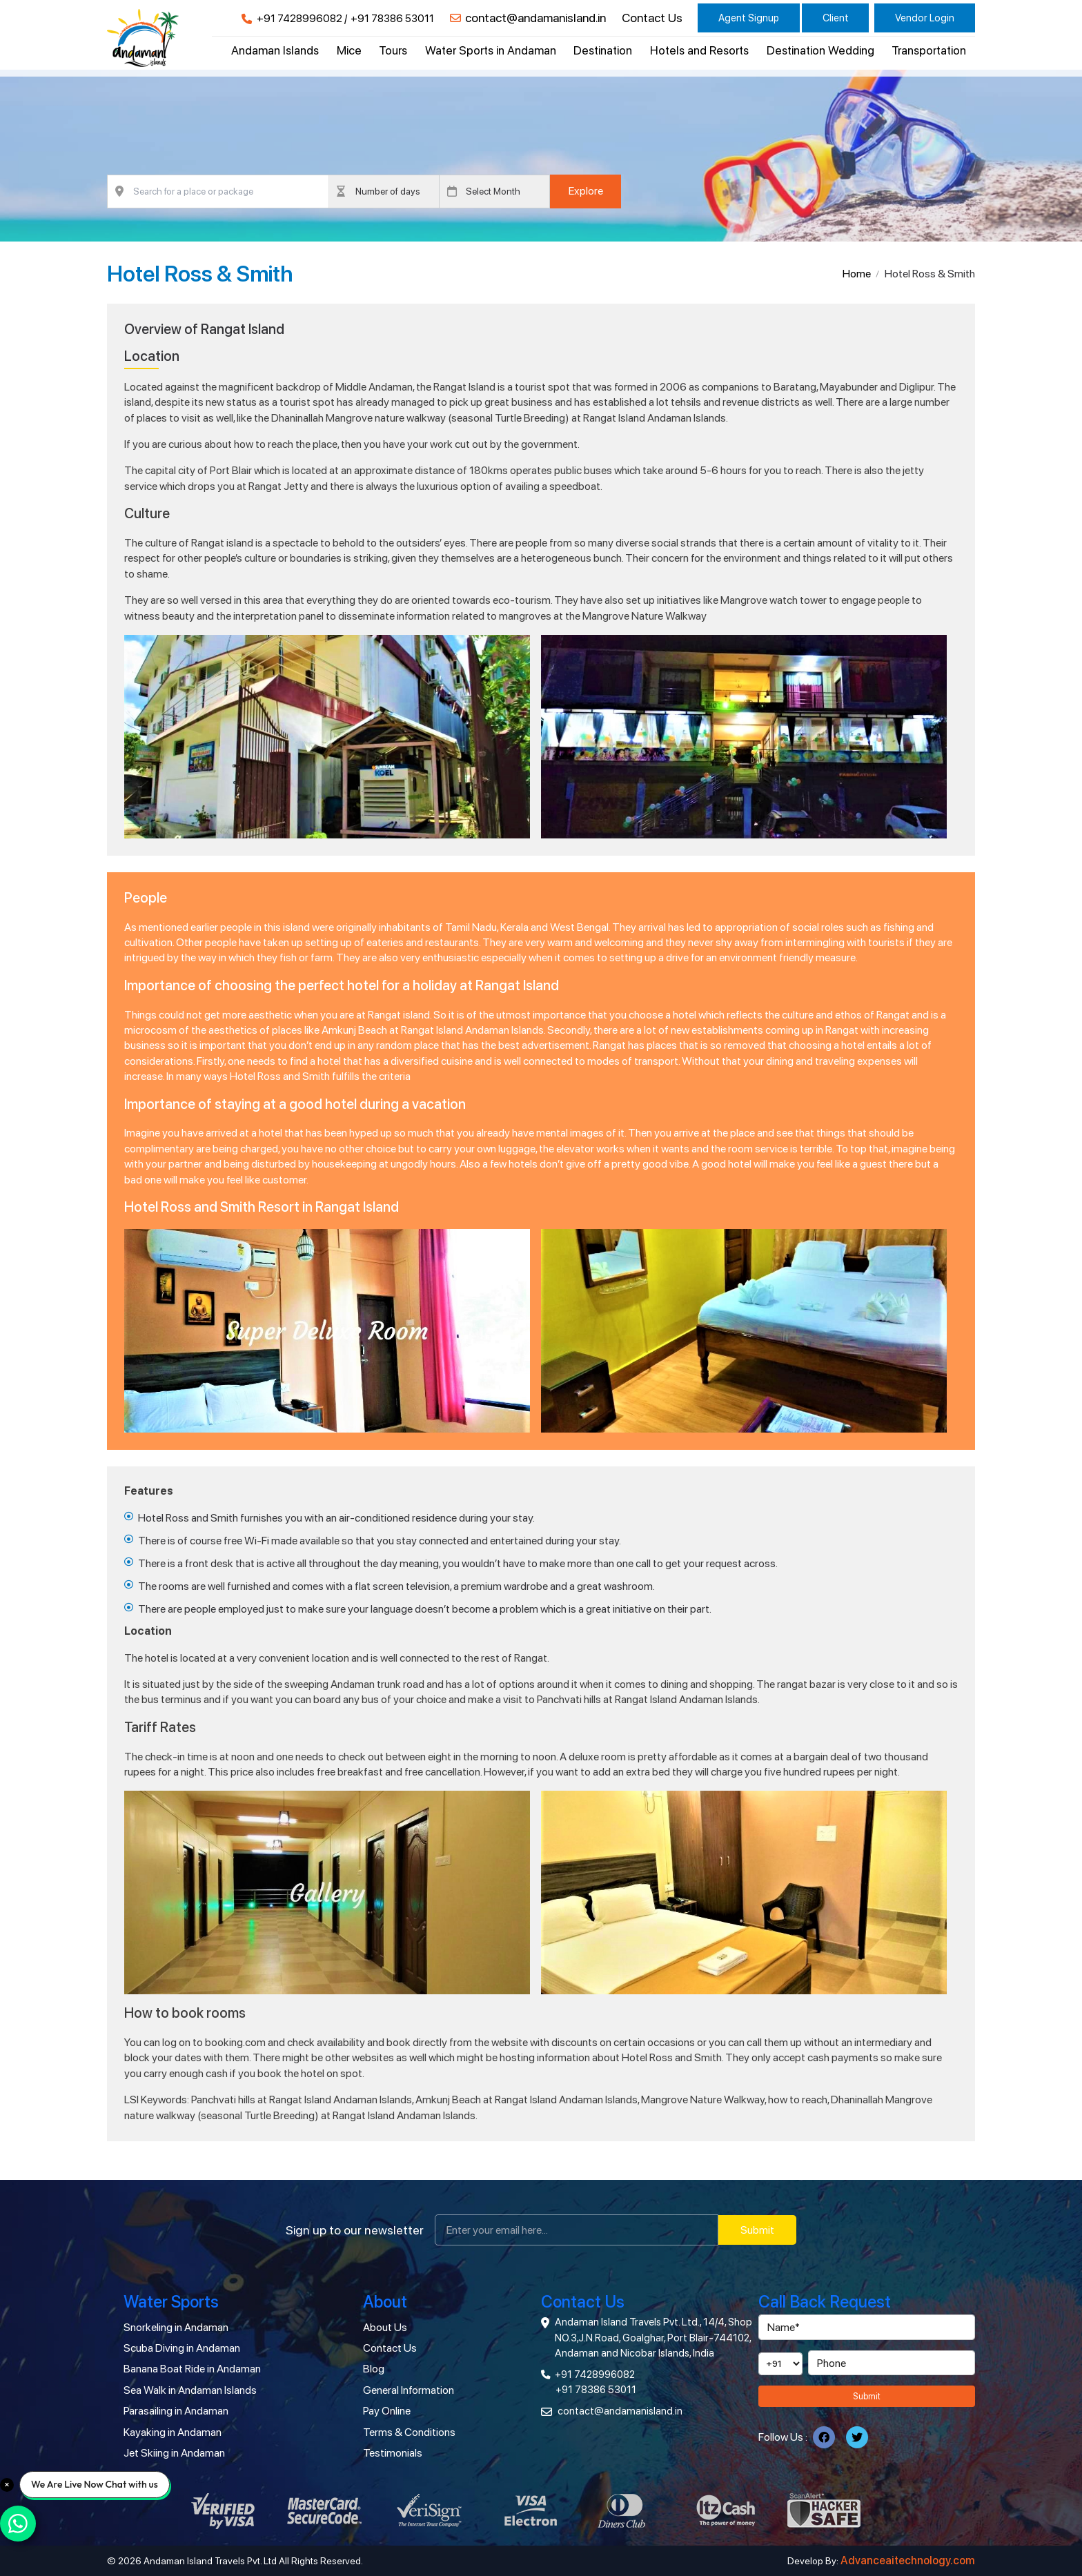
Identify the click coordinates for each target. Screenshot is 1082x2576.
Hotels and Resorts (699, 50)
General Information (408, 2390)
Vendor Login (924, 18)
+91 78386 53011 (392, 19)
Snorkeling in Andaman (176, 2327)
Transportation (929, 50)
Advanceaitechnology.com (907, 2560)
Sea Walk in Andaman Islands (190, 2390)
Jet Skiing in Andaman (174, 2452)
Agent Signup (748, 18)
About (385, 2302)
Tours (393, 50)
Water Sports (171, 2302)
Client (836, 18)
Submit (757, 2229)
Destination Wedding (820, 50)
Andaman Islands (275, 50)
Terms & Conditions (409, 2432)
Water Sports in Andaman (490, 50)
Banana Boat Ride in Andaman (192, 2368)
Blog (373, 2368)
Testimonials (392, 2452)
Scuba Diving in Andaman (182, 2347)
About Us (385, 2327)
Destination (602, 50)
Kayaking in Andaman (173, 2432)
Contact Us (652, 18)
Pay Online (387, 2410)
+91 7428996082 (299, 19)
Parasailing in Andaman (176, 2410)
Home (857, 273)
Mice (349, 50)
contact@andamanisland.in (535, 18)
